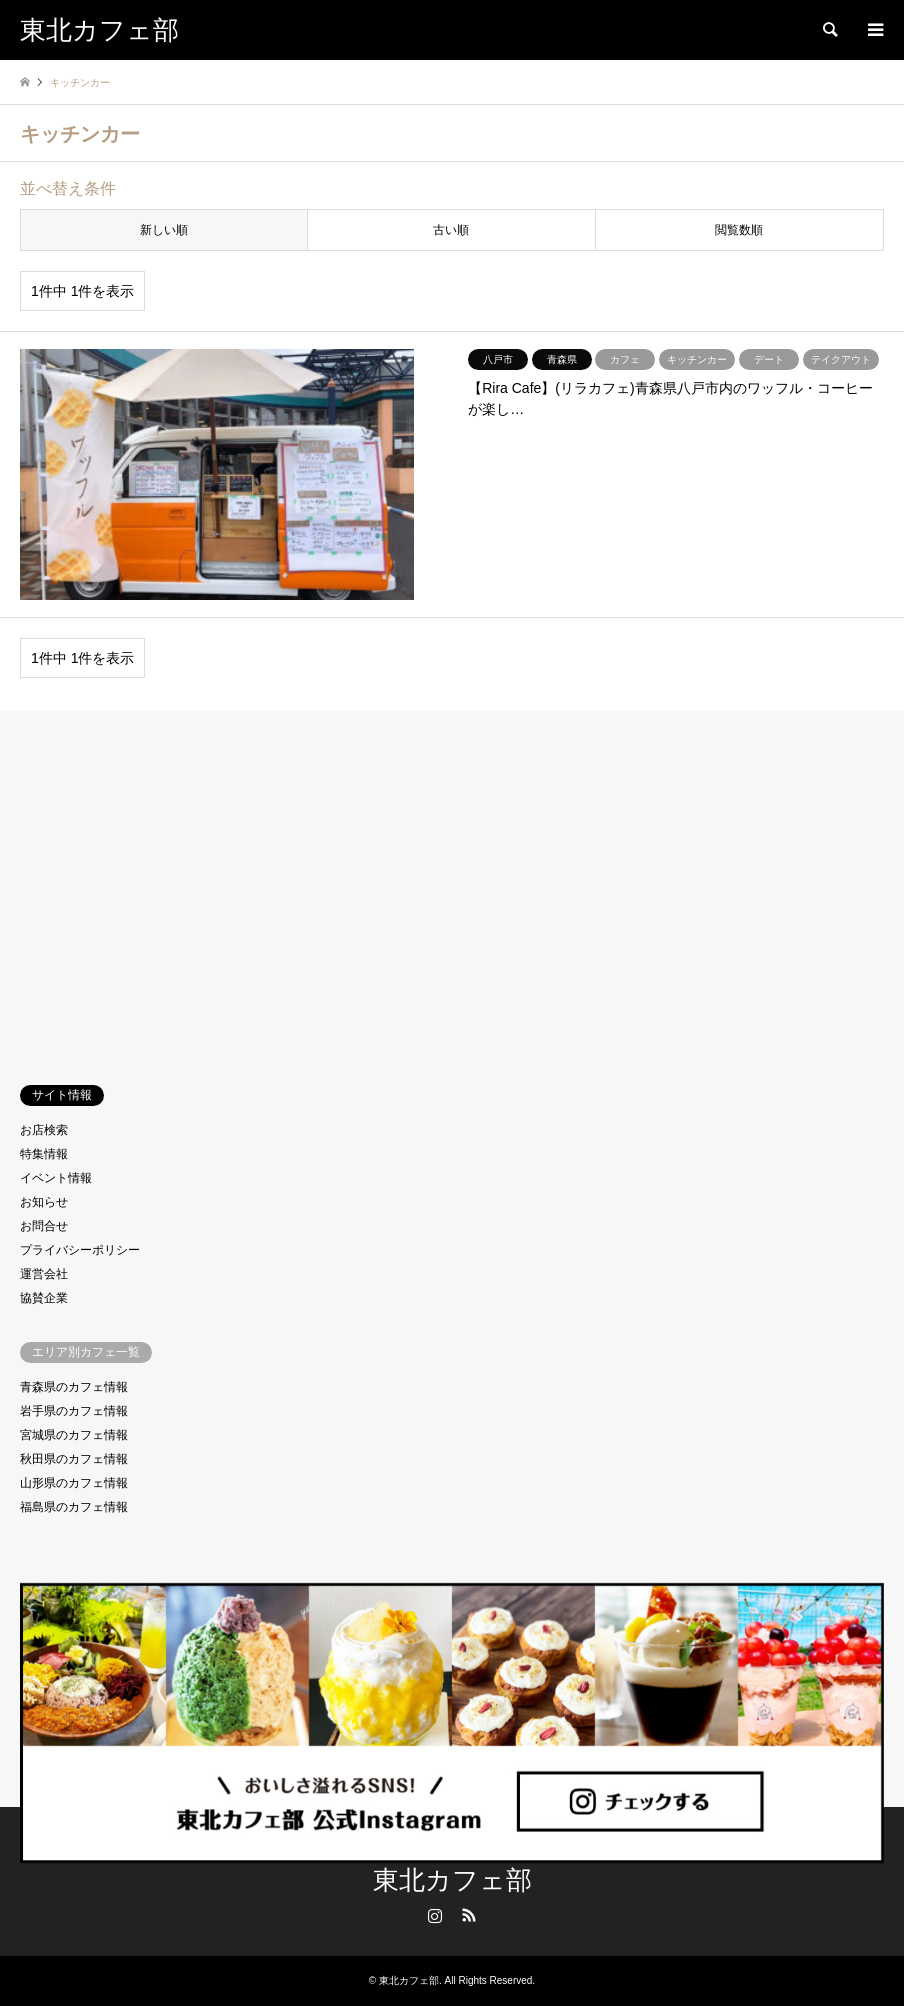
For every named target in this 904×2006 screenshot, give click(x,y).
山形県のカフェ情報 (74, 1483)
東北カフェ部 (452, 1880)
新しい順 (164, 230)
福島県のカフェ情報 (74, 1507)
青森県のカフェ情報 (74, 1387)
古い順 (451, 230)
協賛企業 (44, 1298)
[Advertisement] (452, 881)
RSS (469, 1915)
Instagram (435, 1915)
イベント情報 (56, 1178)
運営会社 (44, 1274)
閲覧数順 (739, 230)
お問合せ (44, 1226)
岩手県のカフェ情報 (74, 1411)
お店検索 (44, 1130)
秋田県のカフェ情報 (74, 1459)
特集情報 (44, 1154)
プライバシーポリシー (80, 1250)
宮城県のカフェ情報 (74, 1435)
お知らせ (44, 1202)
